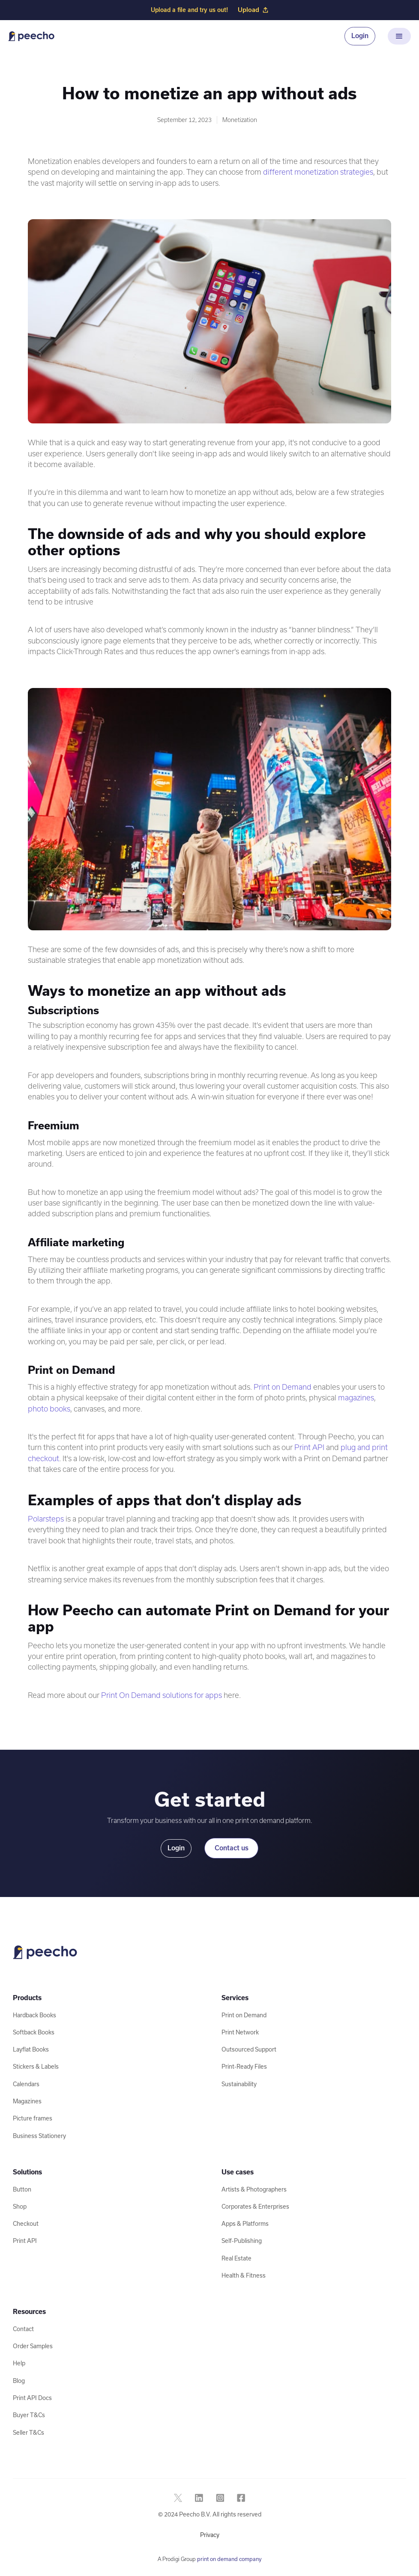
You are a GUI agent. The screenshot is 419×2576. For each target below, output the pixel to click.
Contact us (231, 1848)
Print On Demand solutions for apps (161, 1695)
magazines (356, 1398)
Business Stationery (39, 2135)
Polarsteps (46, 1519)
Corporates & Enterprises (255, 2206)
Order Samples (33, 2346)
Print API (309, 1447)
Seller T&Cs (28, 2432)
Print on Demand (282, 1387)
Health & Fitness (243, 2275)
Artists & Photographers (254, 2189)
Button (22, 2189)
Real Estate (236, 2258)
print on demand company (229, 2559)
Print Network (240, 2032)
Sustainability (239, 2084)
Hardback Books (34, 2015)
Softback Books (33, 2032)
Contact (23, 2329)
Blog (19, 2380)
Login (359, 35)
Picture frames (32, 2118)
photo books (49, 1409)
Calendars (26, 2084)
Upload (253, 9)
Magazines (27, 2101)
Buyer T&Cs (29, 2415)
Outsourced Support (248, 2049)
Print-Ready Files (244, 2066)
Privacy (209, 2534)
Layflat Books (31, 2049)
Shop (20, 2206)
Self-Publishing (241, 2240)
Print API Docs (32, 2397)
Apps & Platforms (245, 2223)
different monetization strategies (318, 172)
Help (19, 2363)
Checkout (26, 2223)
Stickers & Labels (36, 2066)
